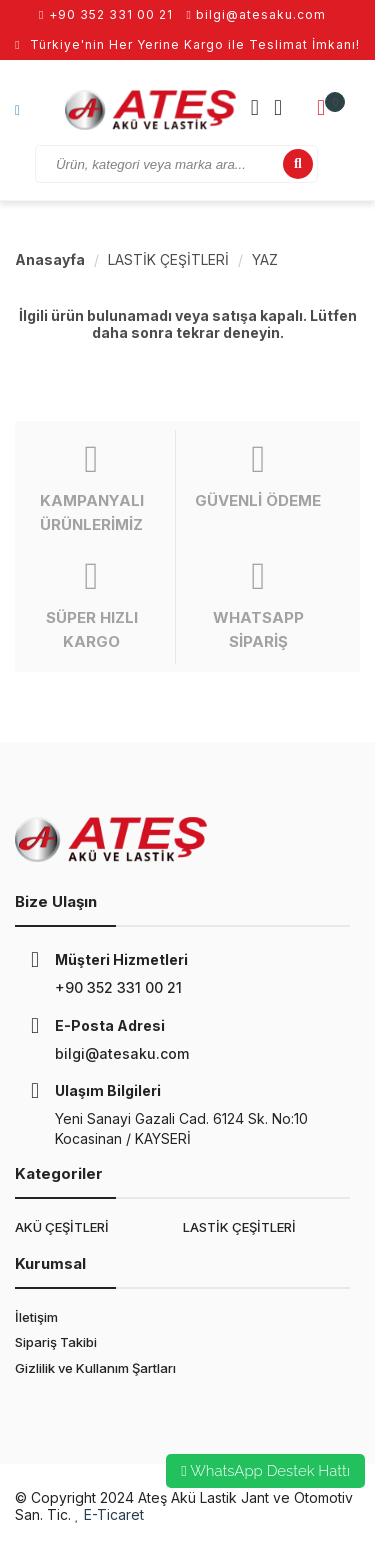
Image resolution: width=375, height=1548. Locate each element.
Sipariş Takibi (56, 1342)
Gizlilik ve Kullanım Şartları (95, 1368)
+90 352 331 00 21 (105, 14)
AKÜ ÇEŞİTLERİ (62, 1227)
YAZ (265, 259)
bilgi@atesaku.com (256, 14)
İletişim (36, 1317)
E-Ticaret (114, 1514)
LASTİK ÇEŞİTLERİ (168, 259)
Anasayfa (50, 259)
